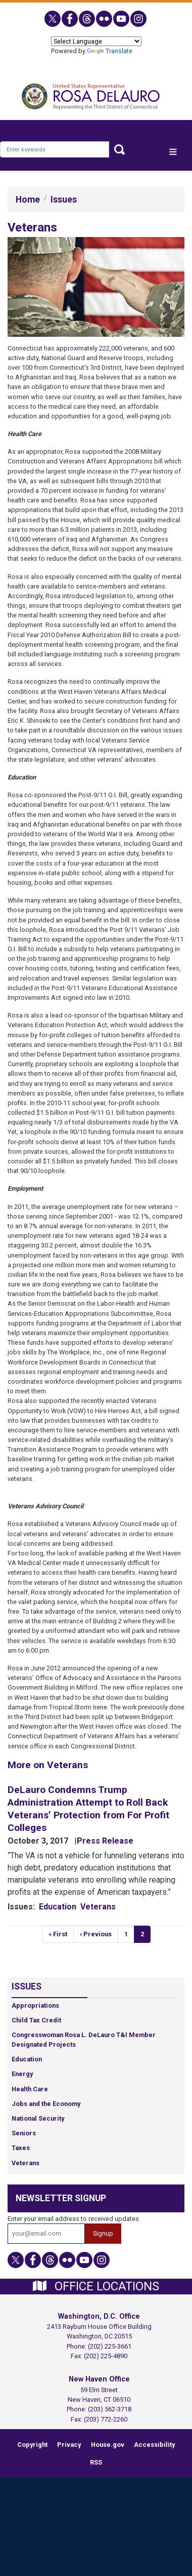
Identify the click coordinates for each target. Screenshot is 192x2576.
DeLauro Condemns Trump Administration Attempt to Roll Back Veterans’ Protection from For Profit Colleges (88, 1808)
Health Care (30, 2089)
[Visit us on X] (53, 19)
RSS (96, 2462)
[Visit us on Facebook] (70, 19)
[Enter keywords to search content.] (54, 149)
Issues (64, 199)
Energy (22, 2074)
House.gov (107, 2444)
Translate (109, 51)
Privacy (69, 2444)
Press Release (105, 1841)
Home (28, 199)
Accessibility (154, 2444)
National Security (38, 2118)
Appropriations (35, 2005)
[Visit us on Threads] (87, 19)
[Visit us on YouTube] (121, 19)
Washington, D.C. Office (99, 2316)
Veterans (98, 1906)
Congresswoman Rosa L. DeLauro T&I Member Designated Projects (84, 2039)
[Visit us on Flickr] (104, 19)
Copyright (32, 2444)
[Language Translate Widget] (96, 41)
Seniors (24, 2133)
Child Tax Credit (36, 2020)
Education (57, 1906)
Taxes (21, 2148)
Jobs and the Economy (46, 2103)
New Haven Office (99, 2379)
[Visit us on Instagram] (139, 19)
